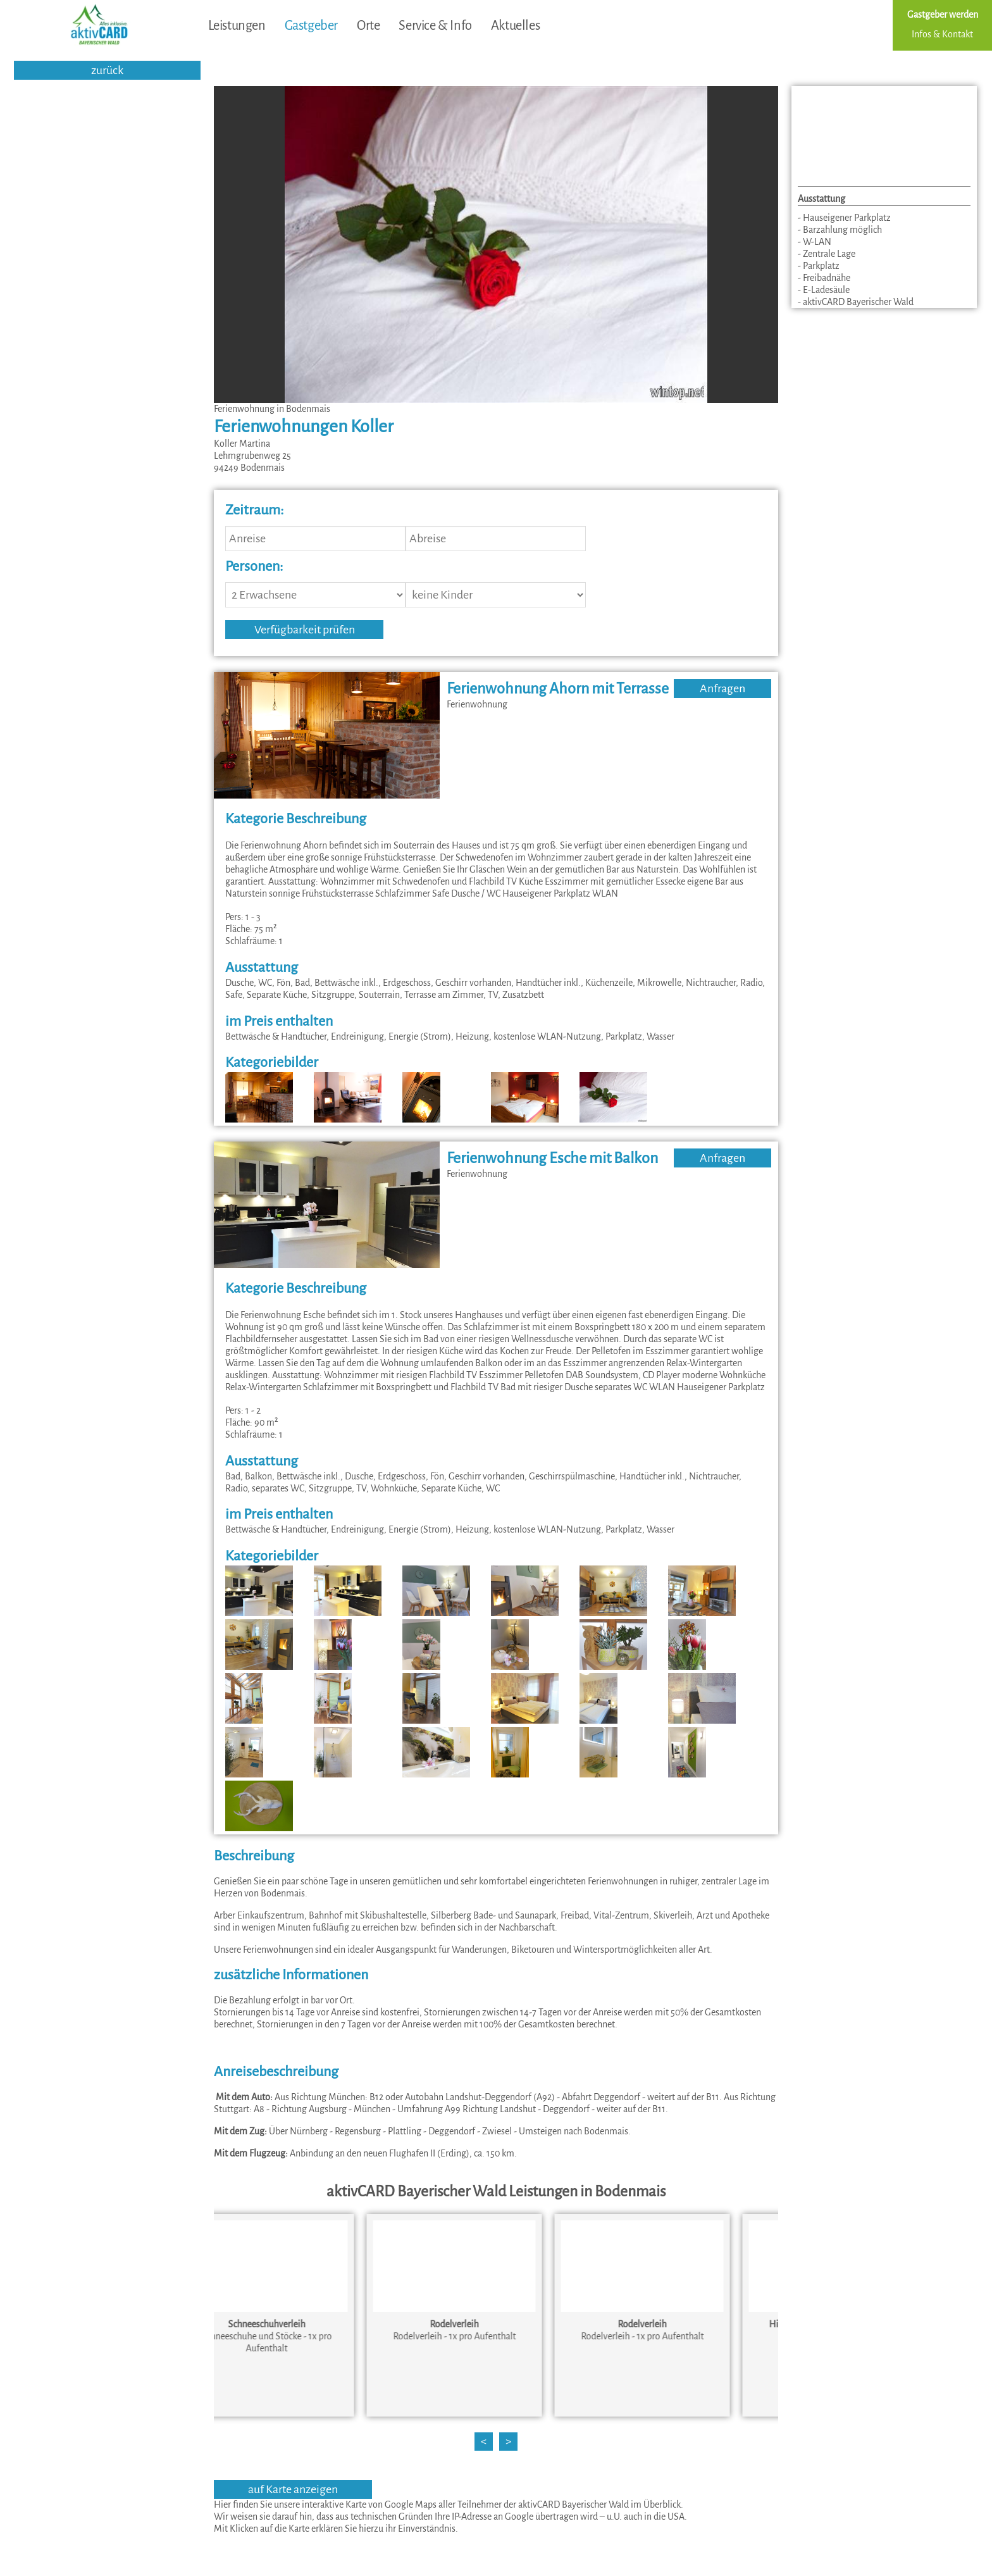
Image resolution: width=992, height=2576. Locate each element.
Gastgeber (311, 25)
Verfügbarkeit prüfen (304, 629)
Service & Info (435, 25)
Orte (368, 25)
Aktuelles (515, 25)
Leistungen (237, 25)
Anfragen (722, 688)
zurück (107, 70)
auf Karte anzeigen (293, 2489)
